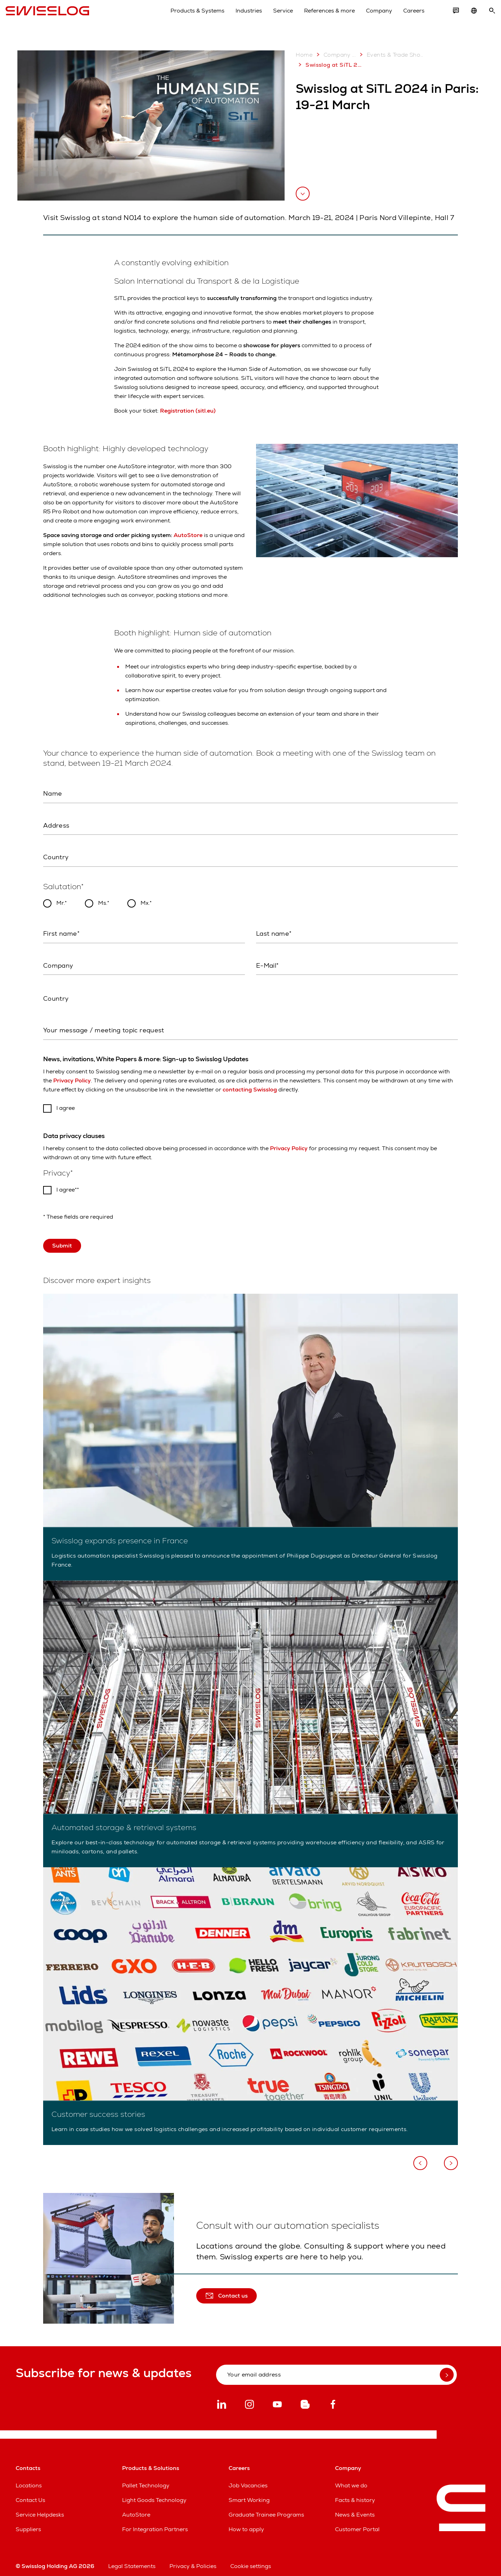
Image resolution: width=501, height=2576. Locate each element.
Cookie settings (250, 2560)
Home (304, 54)
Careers (403, 17)
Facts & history (355, 2494)
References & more (319, 17)
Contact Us (30, 2494)
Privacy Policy (72, 1075)
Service (273, 17)
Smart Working (249, 2494)
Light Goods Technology (154, 2494)
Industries (238, 17)
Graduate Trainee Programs (266, 2508)
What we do (351, 2479)
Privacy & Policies (192, 2560)
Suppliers (28, 2523)
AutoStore (188, 535)
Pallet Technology (145, 2479)
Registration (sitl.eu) (188, 410)
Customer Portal (357, 2523)
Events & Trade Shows (392, 54)
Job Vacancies (248, 2479)
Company (369, 17)
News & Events (355, 2508)
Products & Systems (187, 17)
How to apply (246, 2523)
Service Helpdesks (40, 2508)
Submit (62, 1240)
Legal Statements (132, 2560)
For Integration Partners (155, 2523)
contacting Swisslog (250, 1084)
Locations (29, 2479)
